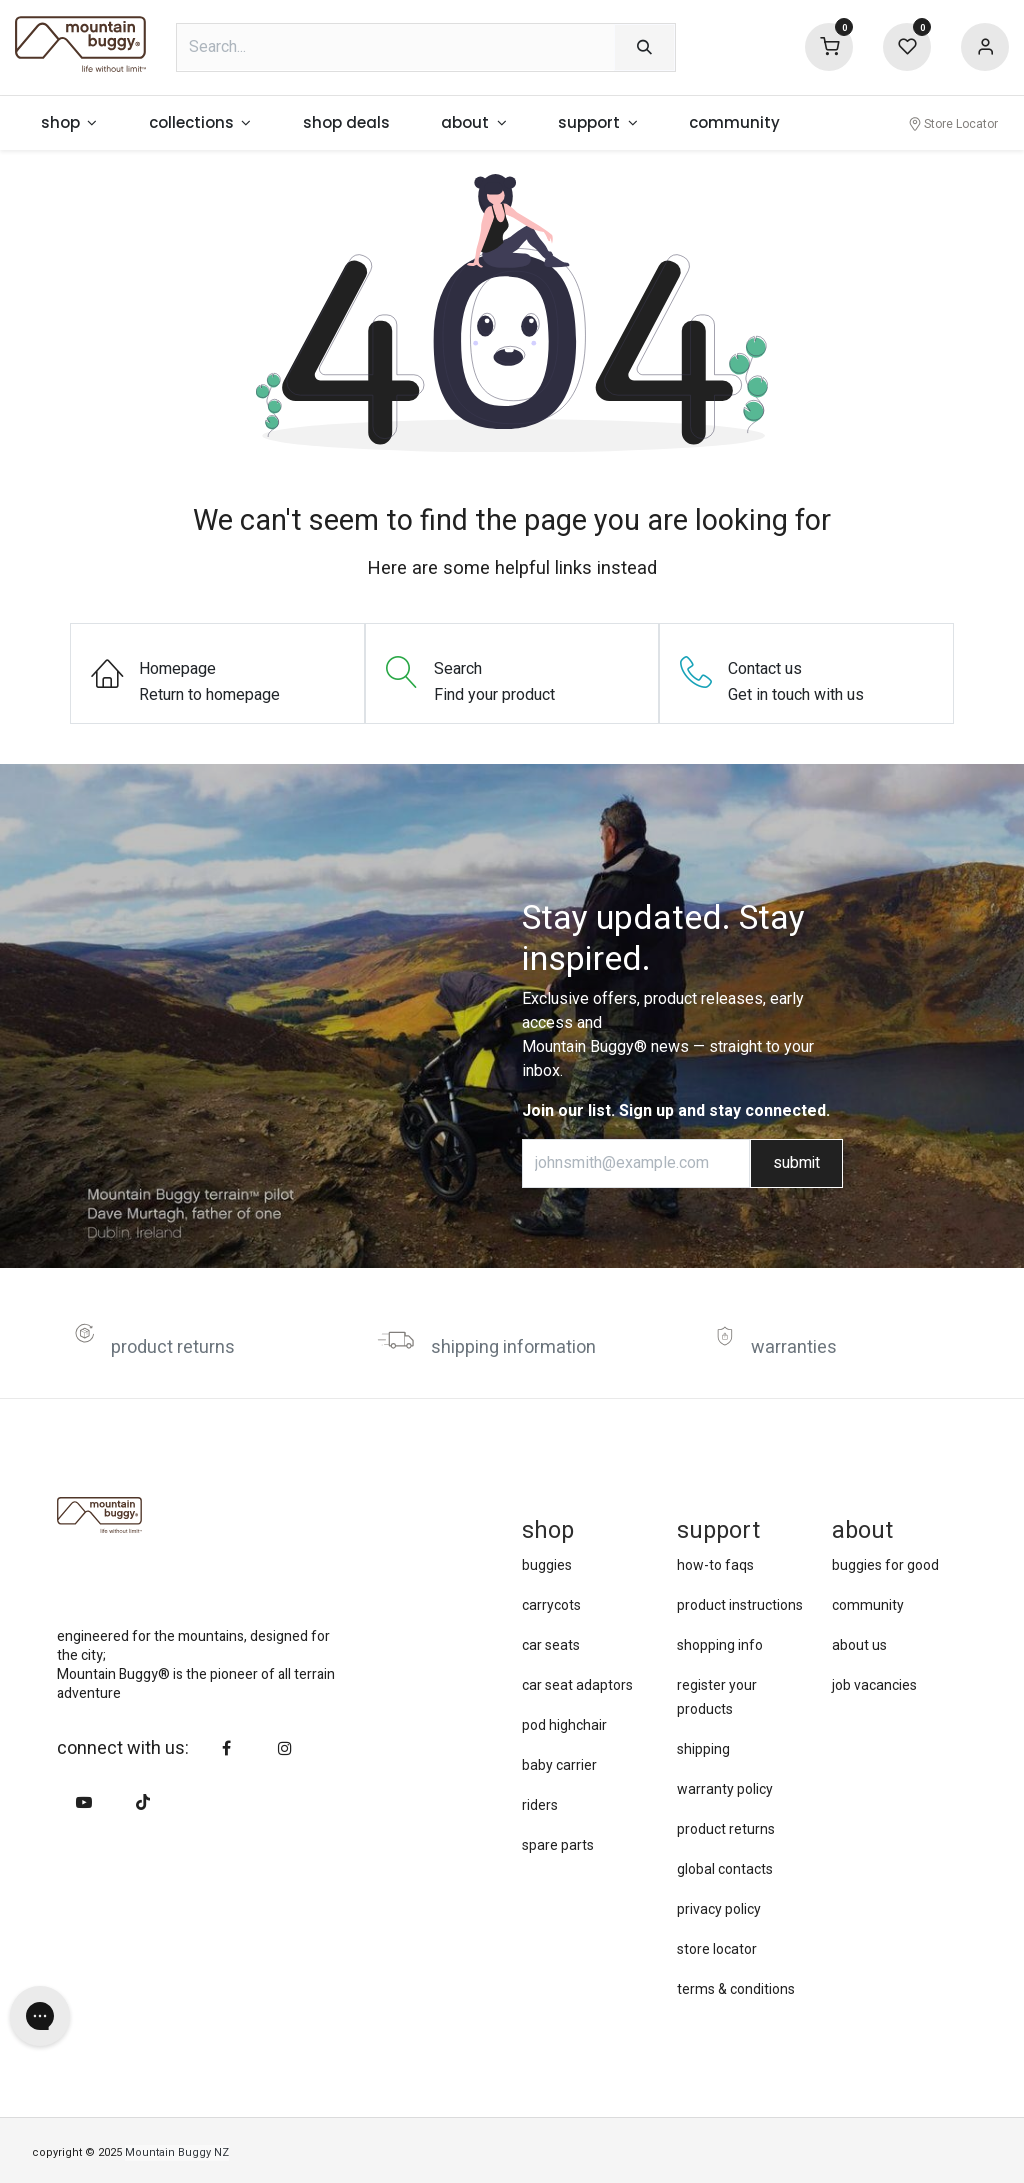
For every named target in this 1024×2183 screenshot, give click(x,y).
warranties (794, 1347)
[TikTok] (143, 1802)
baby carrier (559, 1765)
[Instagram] (285, 1748)
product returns (173, 1347)
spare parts (558, 1845)
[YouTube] (84, 1802)
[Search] (644, 47)
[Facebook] (227, 1748)
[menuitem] (69, 123)
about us (859, 1645)
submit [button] (796, 1163)
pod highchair (564, 1725)
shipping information (513, 1347)
